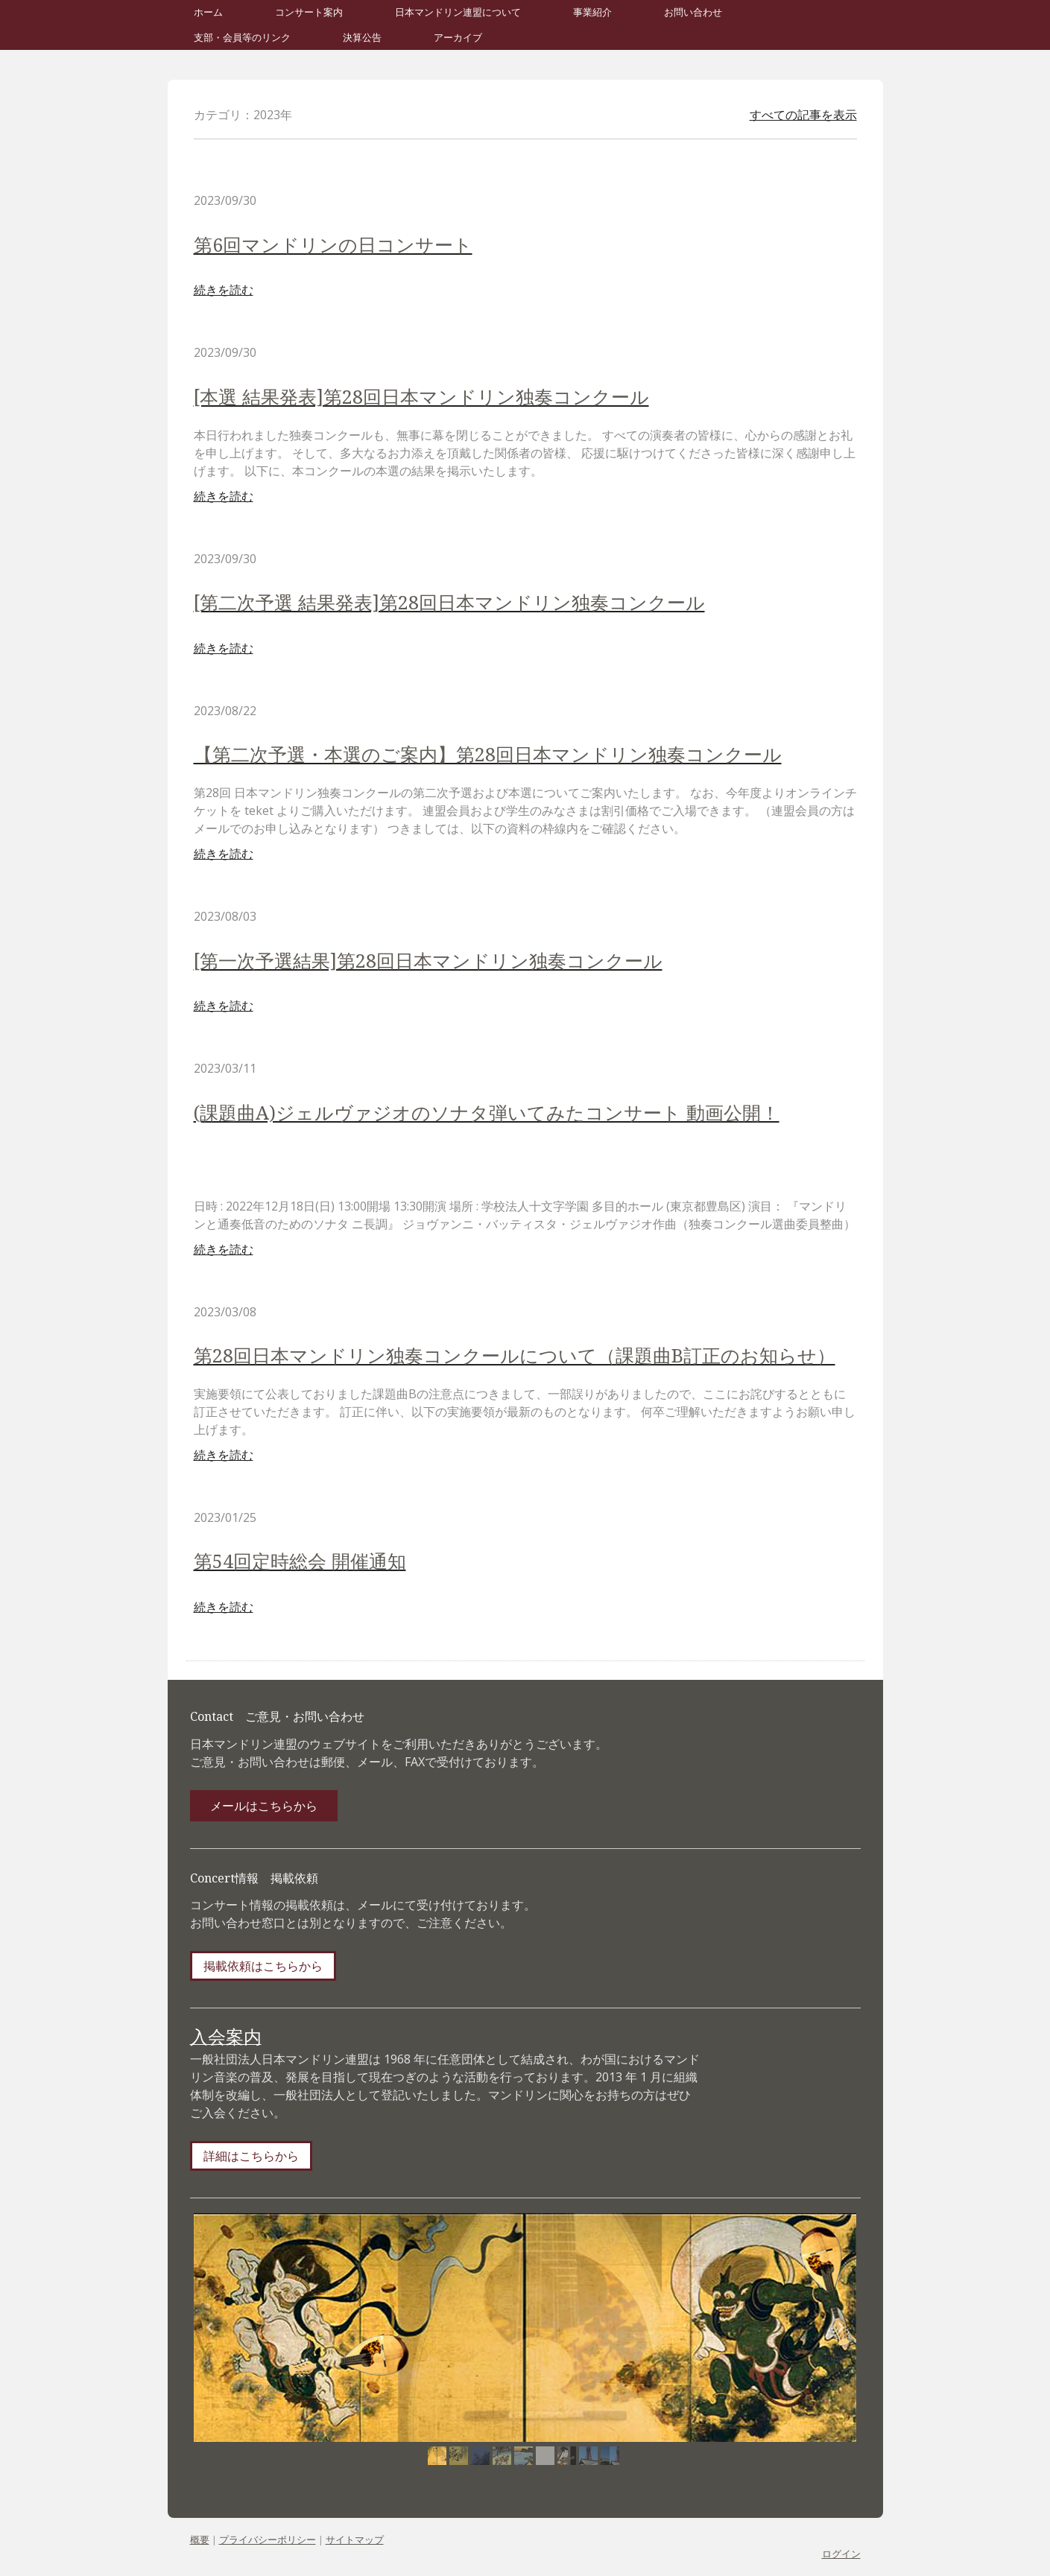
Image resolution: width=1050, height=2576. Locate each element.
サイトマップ (355, 2539)
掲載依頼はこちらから (263, 1966)
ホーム (208, 12)
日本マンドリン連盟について (458, 12)
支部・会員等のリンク (242, 37)
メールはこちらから (263, 1806)
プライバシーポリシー (267, 2539)
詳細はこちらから (251, 2156)
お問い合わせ (693, 12)
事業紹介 (592, 12)
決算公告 (362, 37)
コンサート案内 (309, 12)
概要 (199, 2539)
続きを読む (223, 290)
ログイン (841, 2553)
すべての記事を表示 (803, 115)
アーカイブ (458, 37)
